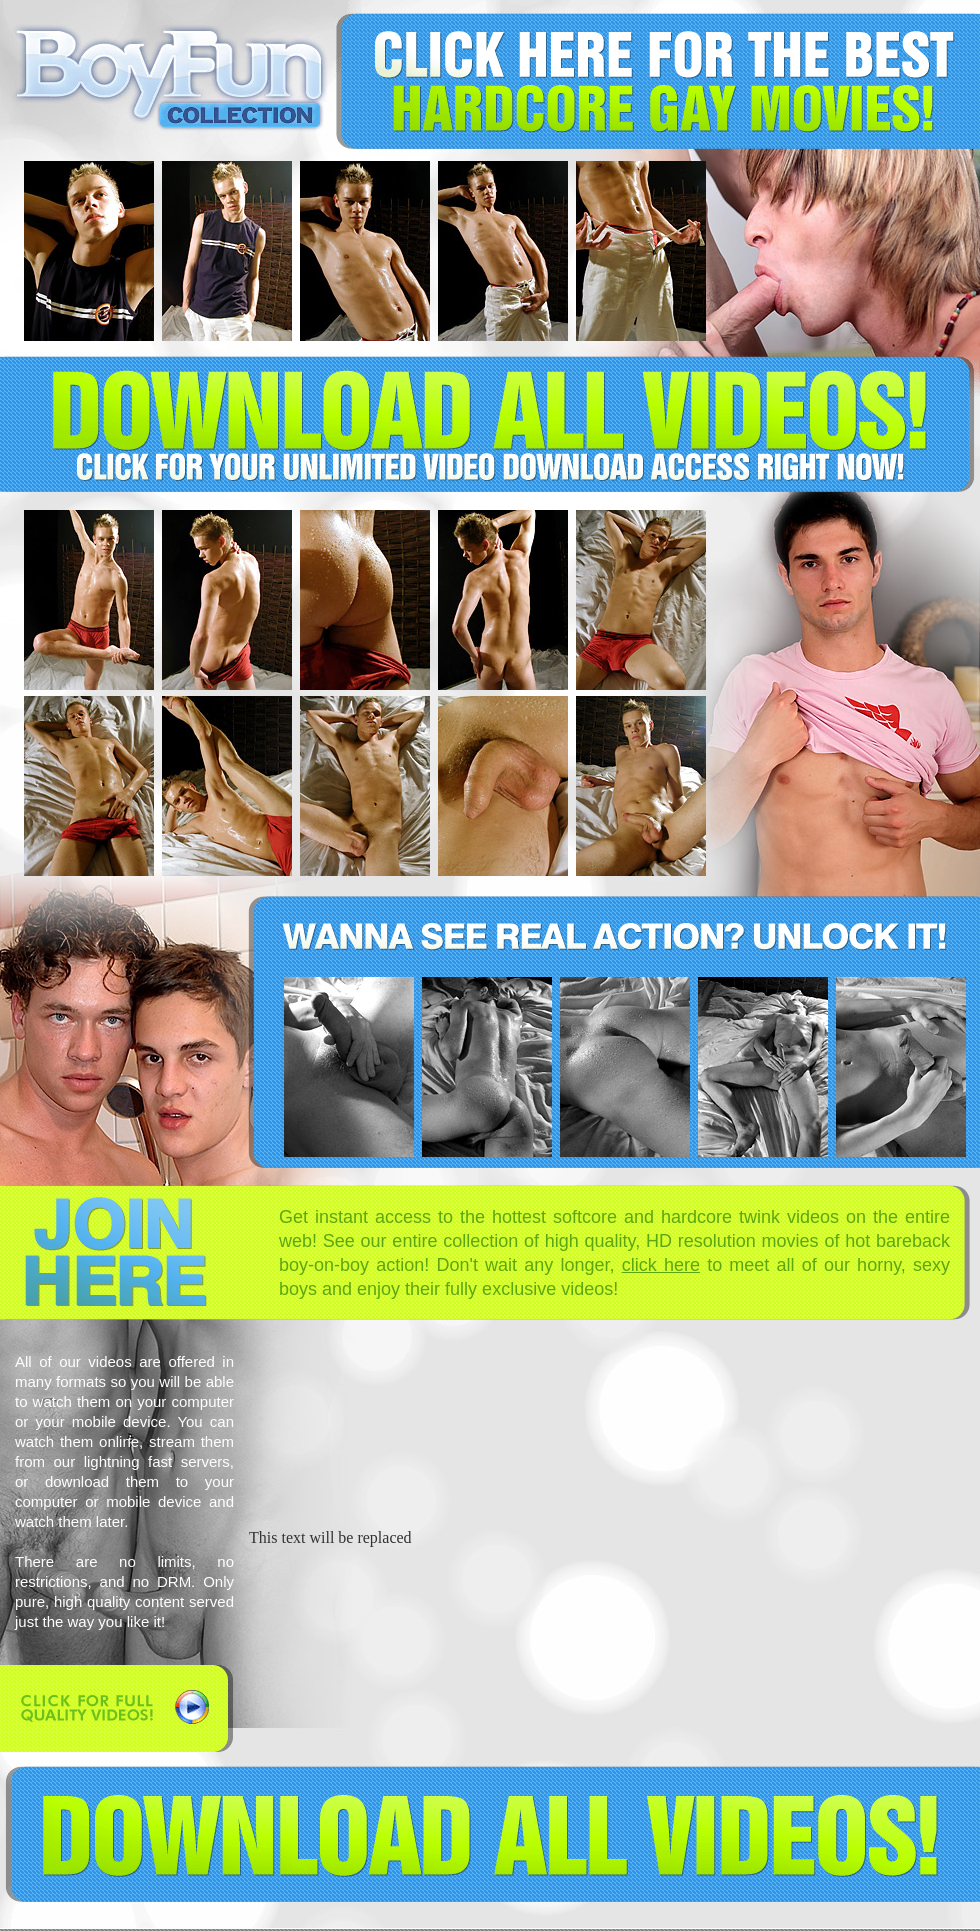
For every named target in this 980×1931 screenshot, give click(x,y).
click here (661, 1265)
